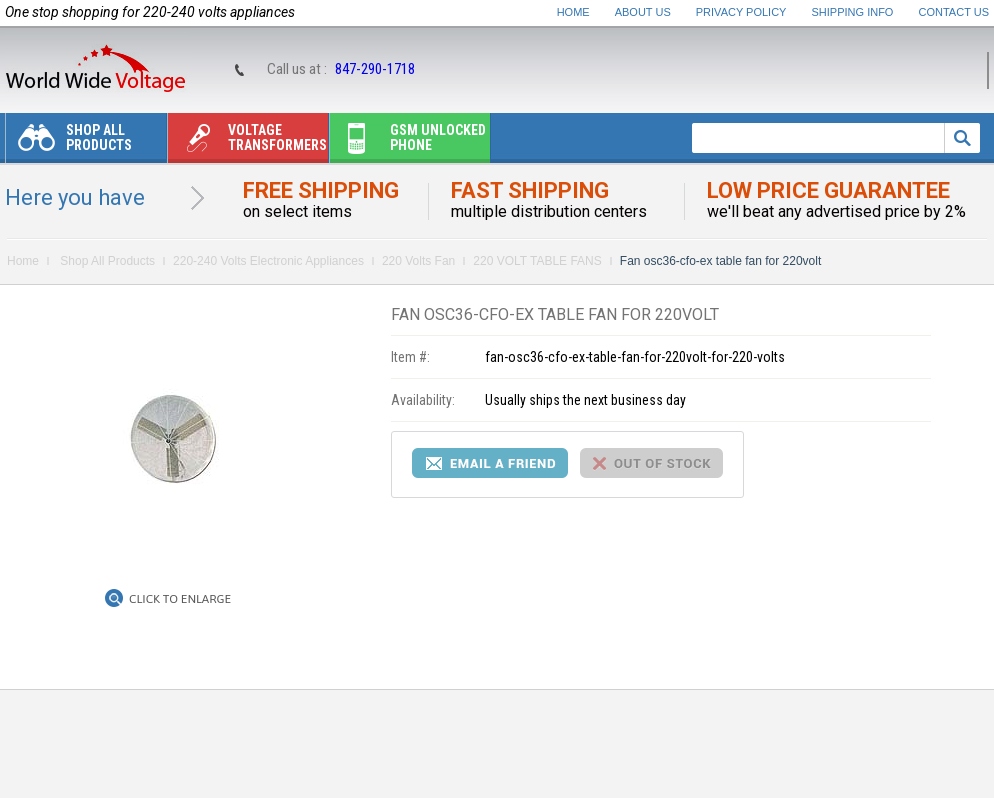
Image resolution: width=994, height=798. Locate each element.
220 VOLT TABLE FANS (537, 261)
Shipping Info (853, 12)
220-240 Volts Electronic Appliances (268, 261)
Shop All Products (69, 142)
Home (573, 12)
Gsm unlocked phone (408, 142)
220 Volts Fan (418, 261)
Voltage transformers (247, 142)
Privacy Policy (741, 12)
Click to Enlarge (180, 599)
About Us (643, 12)
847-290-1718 (375, 69)
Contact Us (954, 12)
